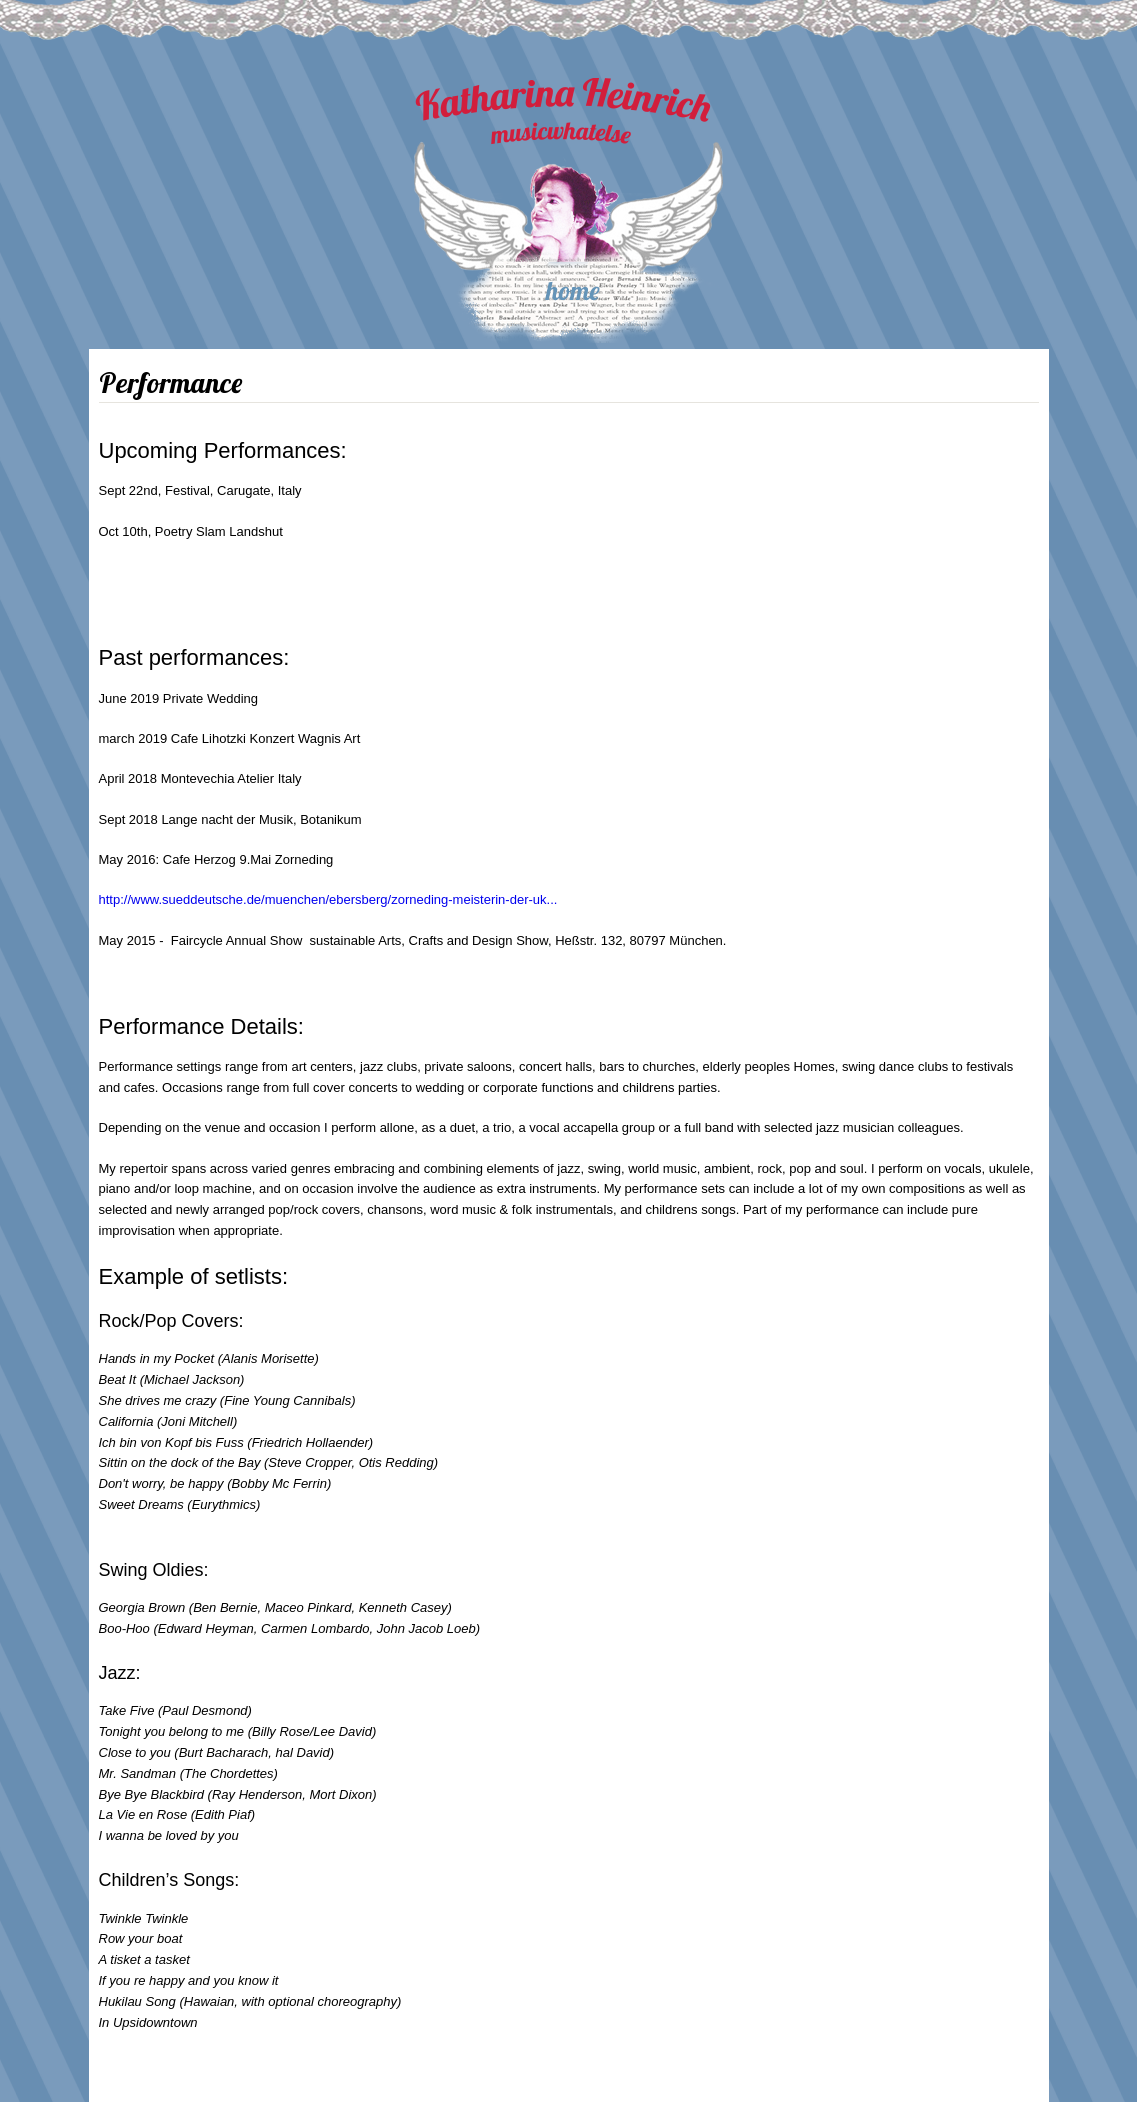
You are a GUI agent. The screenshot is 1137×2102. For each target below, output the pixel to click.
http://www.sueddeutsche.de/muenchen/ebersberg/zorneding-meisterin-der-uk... (328, 899)
